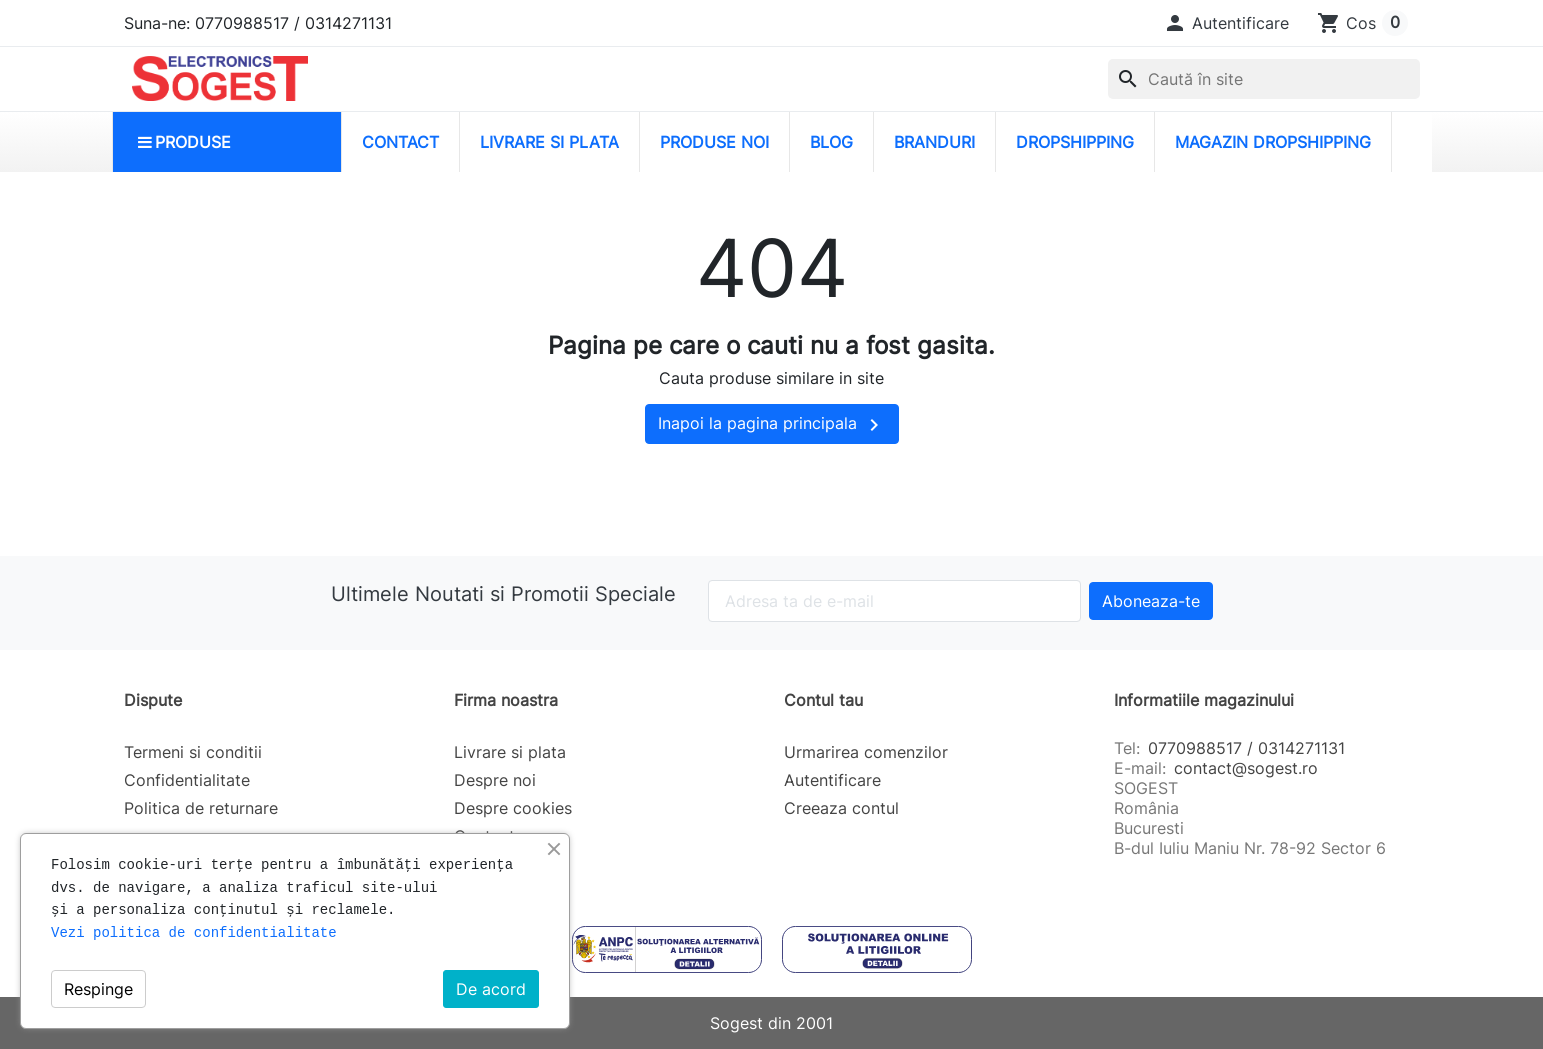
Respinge (98, 989)
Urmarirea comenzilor (866, 752)
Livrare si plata (510, 752)
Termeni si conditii (193, 752)
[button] (1226, 23)
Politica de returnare (201, 808)
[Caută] (1264, 79)
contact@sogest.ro (1246, 768)
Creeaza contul (841, 808)
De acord (491, 989)
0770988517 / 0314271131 (1246, 748)
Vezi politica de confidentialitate (194, 933)
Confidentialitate (187, 780)
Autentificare (832, 780)
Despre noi (495, 780)
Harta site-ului (508, 864)
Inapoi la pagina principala (772, 425)
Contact (484, 836)
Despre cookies (513, 808)
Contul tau (823, 700)
